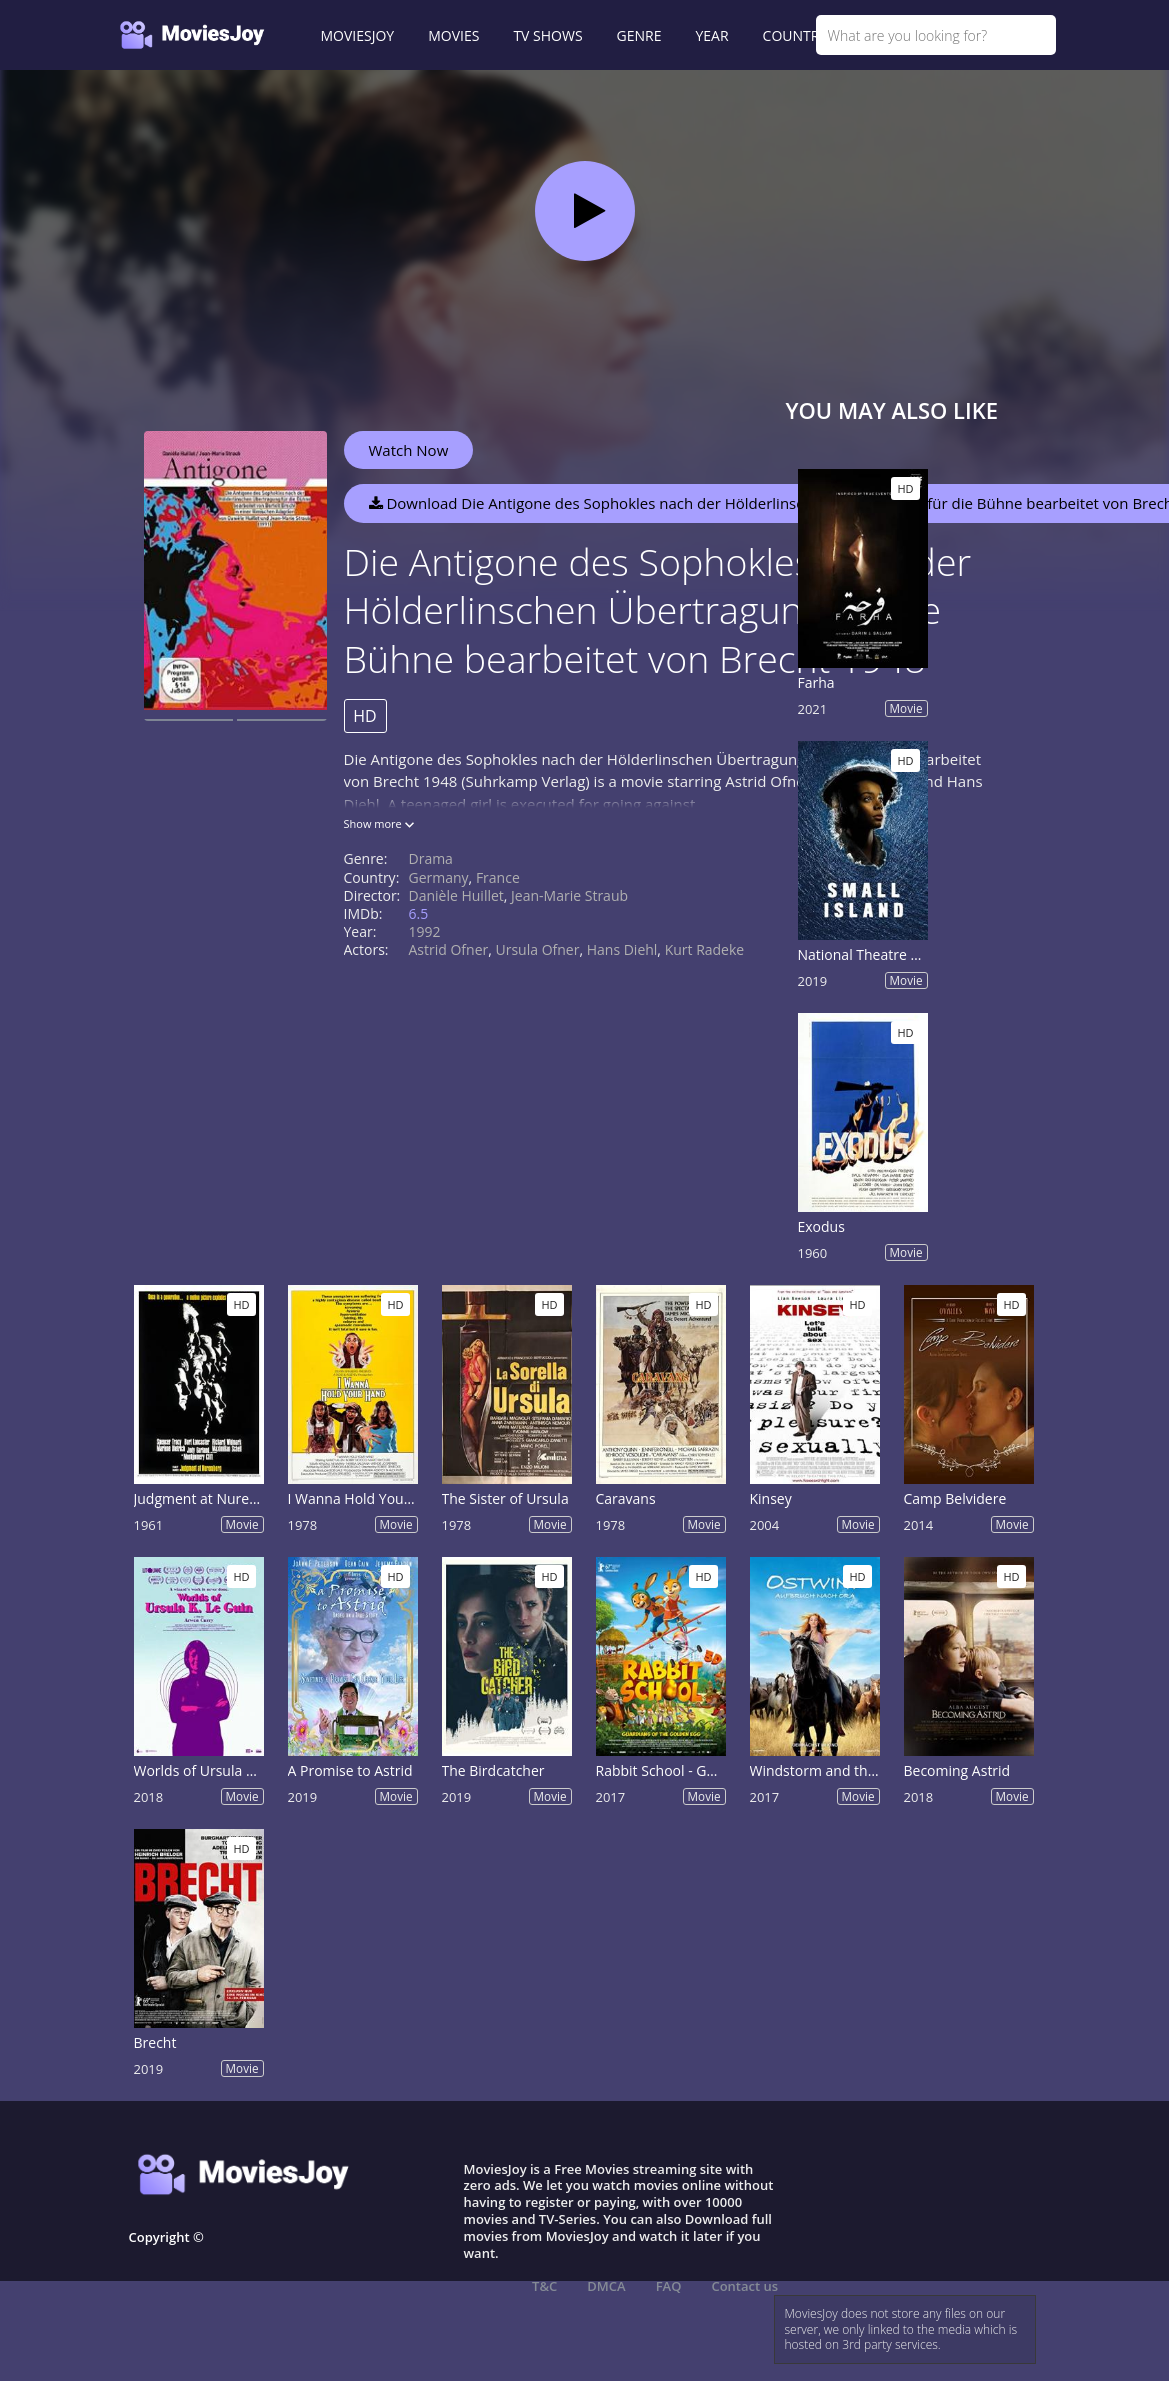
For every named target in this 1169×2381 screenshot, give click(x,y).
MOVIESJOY (358, 35)
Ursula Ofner (538, 949)
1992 (425, 931)
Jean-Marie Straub (569, 895)
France (498, 877)
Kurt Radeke (705, 949)
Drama (431, 858)
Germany (439, 877)
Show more (379, 823)
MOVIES (453, 35)
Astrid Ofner (449, 949)
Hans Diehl (622, 949)
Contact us (744, 2286)
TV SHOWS (547, 35)
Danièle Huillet (456, 895)
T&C (544, 2286)
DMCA (606, 2286)
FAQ (669, 2286)
